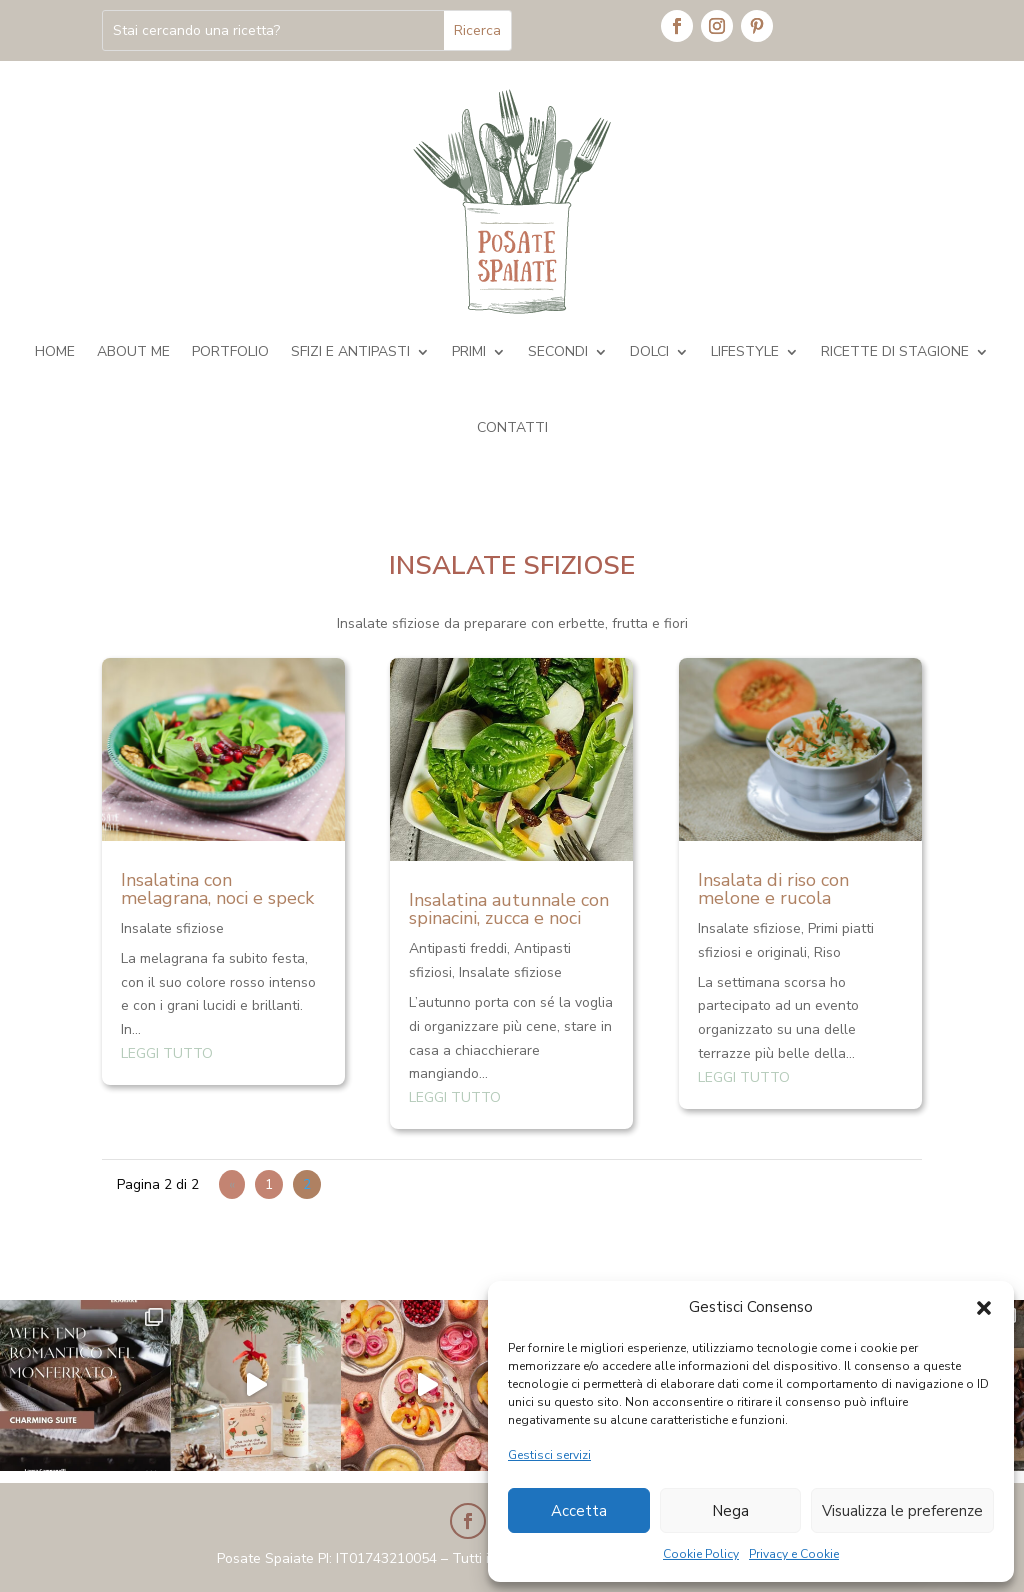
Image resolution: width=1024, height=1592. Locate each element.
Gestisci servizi (549, 1455)
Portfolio (230, 351)
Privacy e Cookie (794, 1554)
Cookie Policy (701, 1554)
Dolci (649, 351)
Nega (730, 1511)
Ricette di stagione (895, 351)
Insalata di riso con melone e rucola (773, 889)
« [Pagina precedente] (232, 1184)
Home (55, 351)
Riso (827, 952)
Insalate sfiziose (172, 928)
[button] (984, 1308)
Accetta (579, 1511)
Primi (469, 351)
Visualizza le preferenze (902, 1511)
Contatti (512, 427)
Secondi (558, 351)
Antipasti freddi (458, 948)
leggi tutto (167, 1053)
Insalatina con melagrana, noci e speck (217, 889)
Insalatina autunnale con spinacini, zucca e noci (509, 909)
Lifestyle (745, 351)
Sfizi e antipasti (350, 351)
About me (133, 351)
